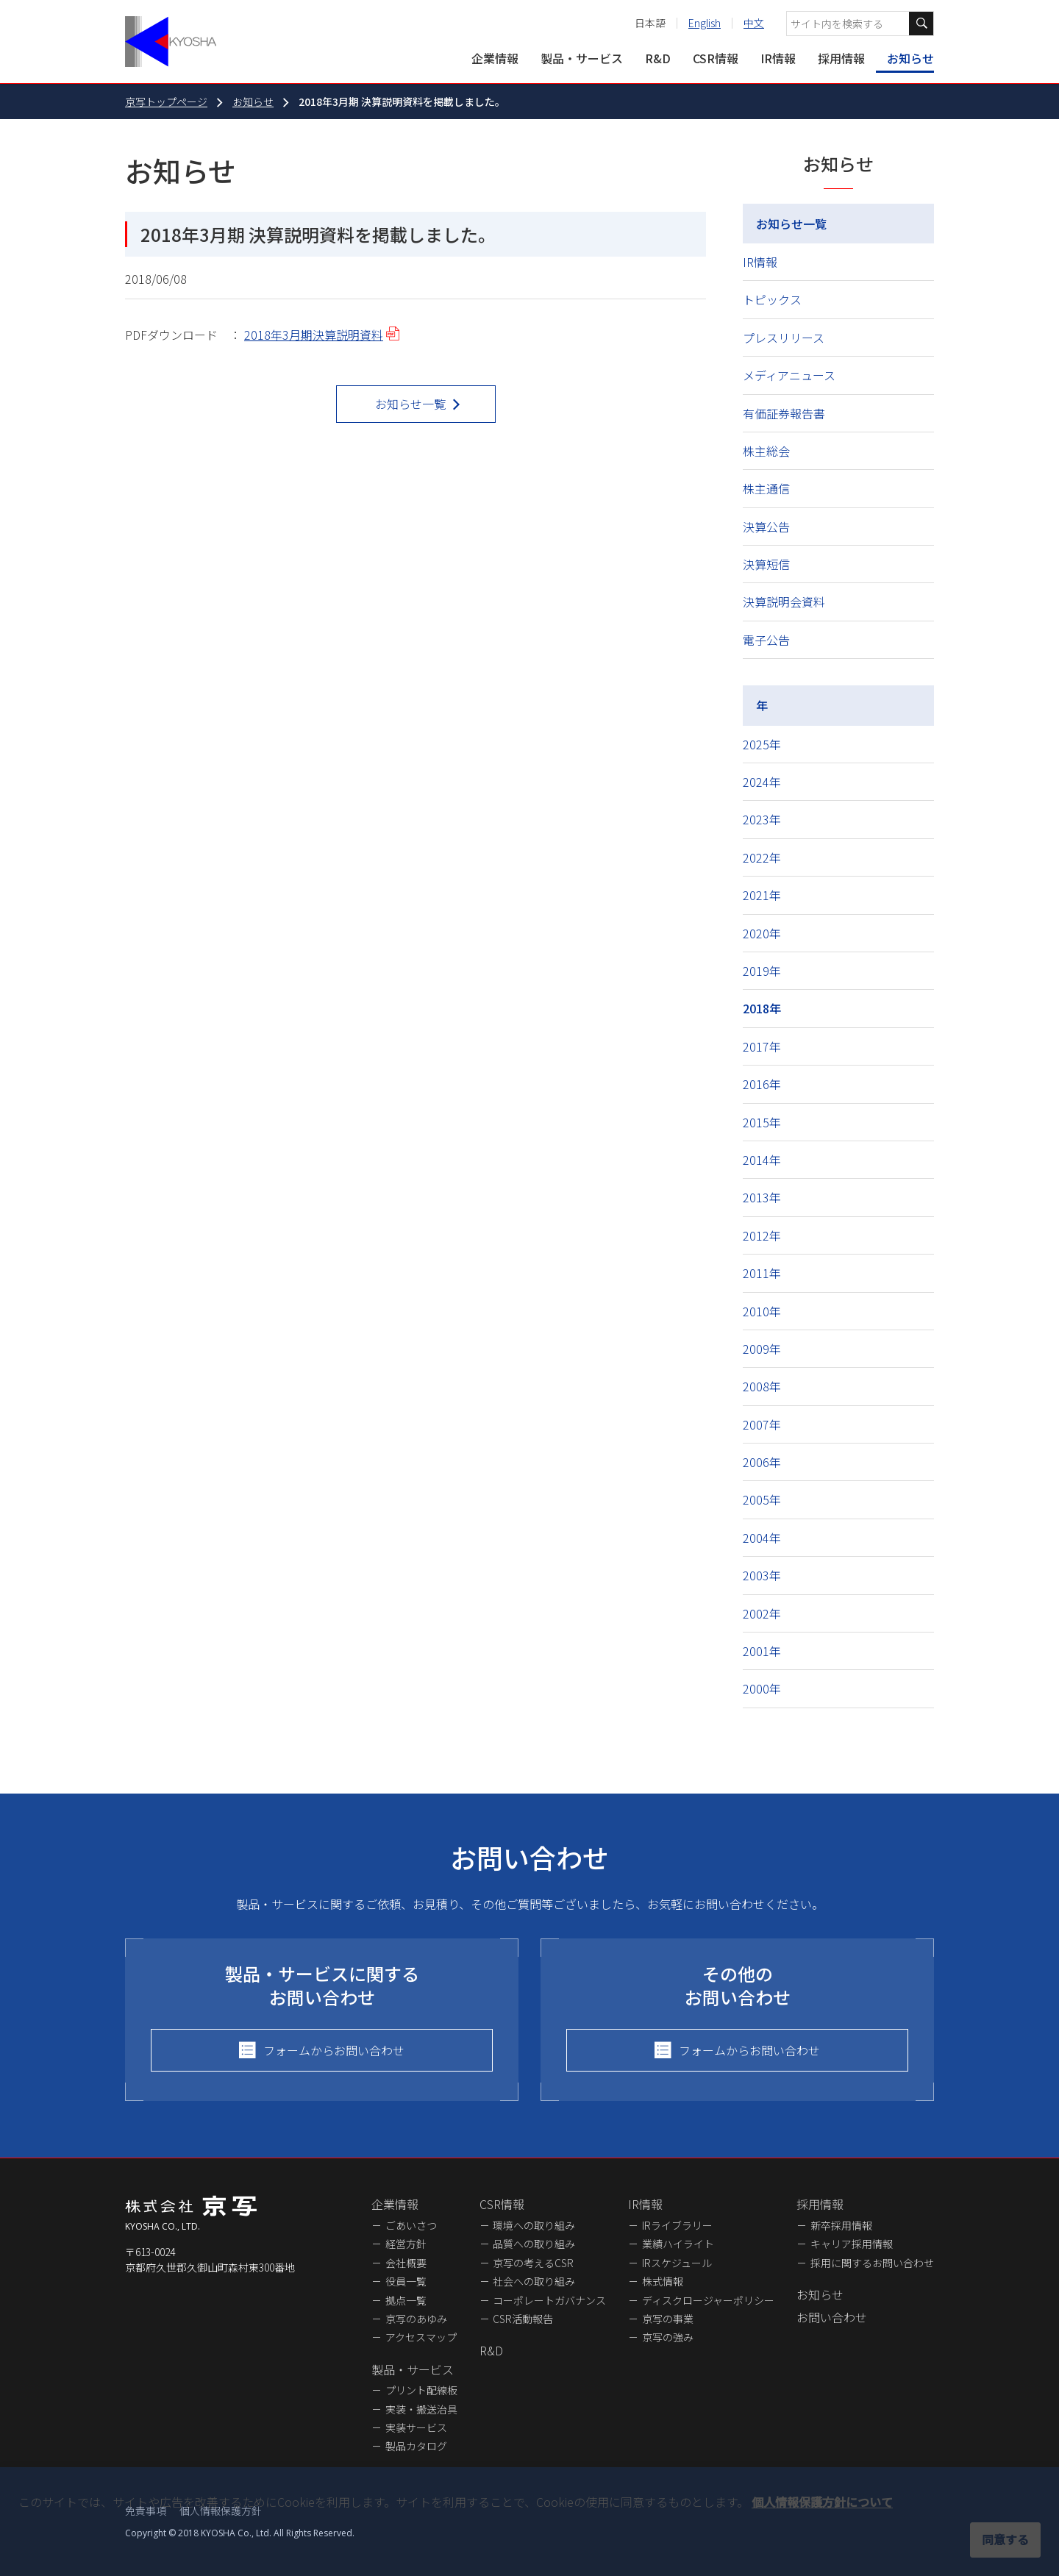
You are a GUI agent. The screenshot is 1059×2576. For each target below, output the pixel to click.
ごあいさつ (411, 2225)
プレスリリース (783, 337)
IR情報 (778, 58)
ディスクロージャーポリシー (708, 2300)
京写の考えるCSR (533, 2262)
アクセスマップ (421, 2337)
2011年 (762, 1273)
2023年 (762, 819)
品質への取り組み (534, 2243)
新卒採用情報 (841, 2225)
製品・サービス (582, 58)
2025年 (762, 744)
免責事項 (145, 2510)
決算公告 (766, 526)
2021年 (762, 895)
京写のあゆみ (416, 2318)
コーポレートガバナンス (549, 2300)
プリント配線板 (421, 2390)
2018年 (762, 1008)
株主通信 (766, 488)
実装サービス (416, 2427)
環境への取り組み (534, 2225)
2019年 (762, 971)
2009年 (762, 1348)
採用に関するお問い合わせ (872, 2262)
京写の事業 (667, 2318)
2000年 (762, 1688)
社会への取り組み (534, 2281)
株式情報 (662, 2281)
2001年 (762, 1651)
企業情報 (494, 58)
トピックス (772, 299)
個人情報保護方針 (220, 2510)
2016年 (762, 1084)
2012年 (762, 1235)
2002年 (762, 1613)
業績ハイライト (678, 2243)
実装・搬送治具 (421, 2409)
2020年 (762, 933)
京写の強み (667, 2337)
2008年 (762, 1386)
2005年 (762, 1499)
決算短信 (766, 564)
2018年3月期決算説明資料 (313, 334)
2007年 (762, 1424)
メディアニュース (789, 375)
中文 (754, 22)
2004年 (762, 1537)
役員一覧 (406, 2281)
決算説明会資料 (784, 601)
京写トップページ (166, 101)
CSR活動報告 (523, 2318)
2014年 (762, 1160)
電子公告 (766, 640)
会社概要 (406, 2262)
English (704, 22)
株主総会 (766, 451)
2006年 (762, 1462)
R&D (658, 58)
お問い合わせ (831, 2317)
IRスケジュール (677, 2262)
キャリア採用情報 (851, 2243)
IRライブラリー (677, 2225)
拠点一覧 (406, 2300)
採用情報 (841, 58)
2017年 (762, 1046)
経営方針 (406, 2243)
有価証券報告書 (784, 413)
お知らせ (910, 58)
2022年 (762, 857)
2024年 (762, 782)
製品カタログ (416, 2445)
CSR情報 (715, 58)
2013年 (762, 1197)
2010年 (762, 1311)
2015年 (762, 1122)
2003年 (762, 1575)
